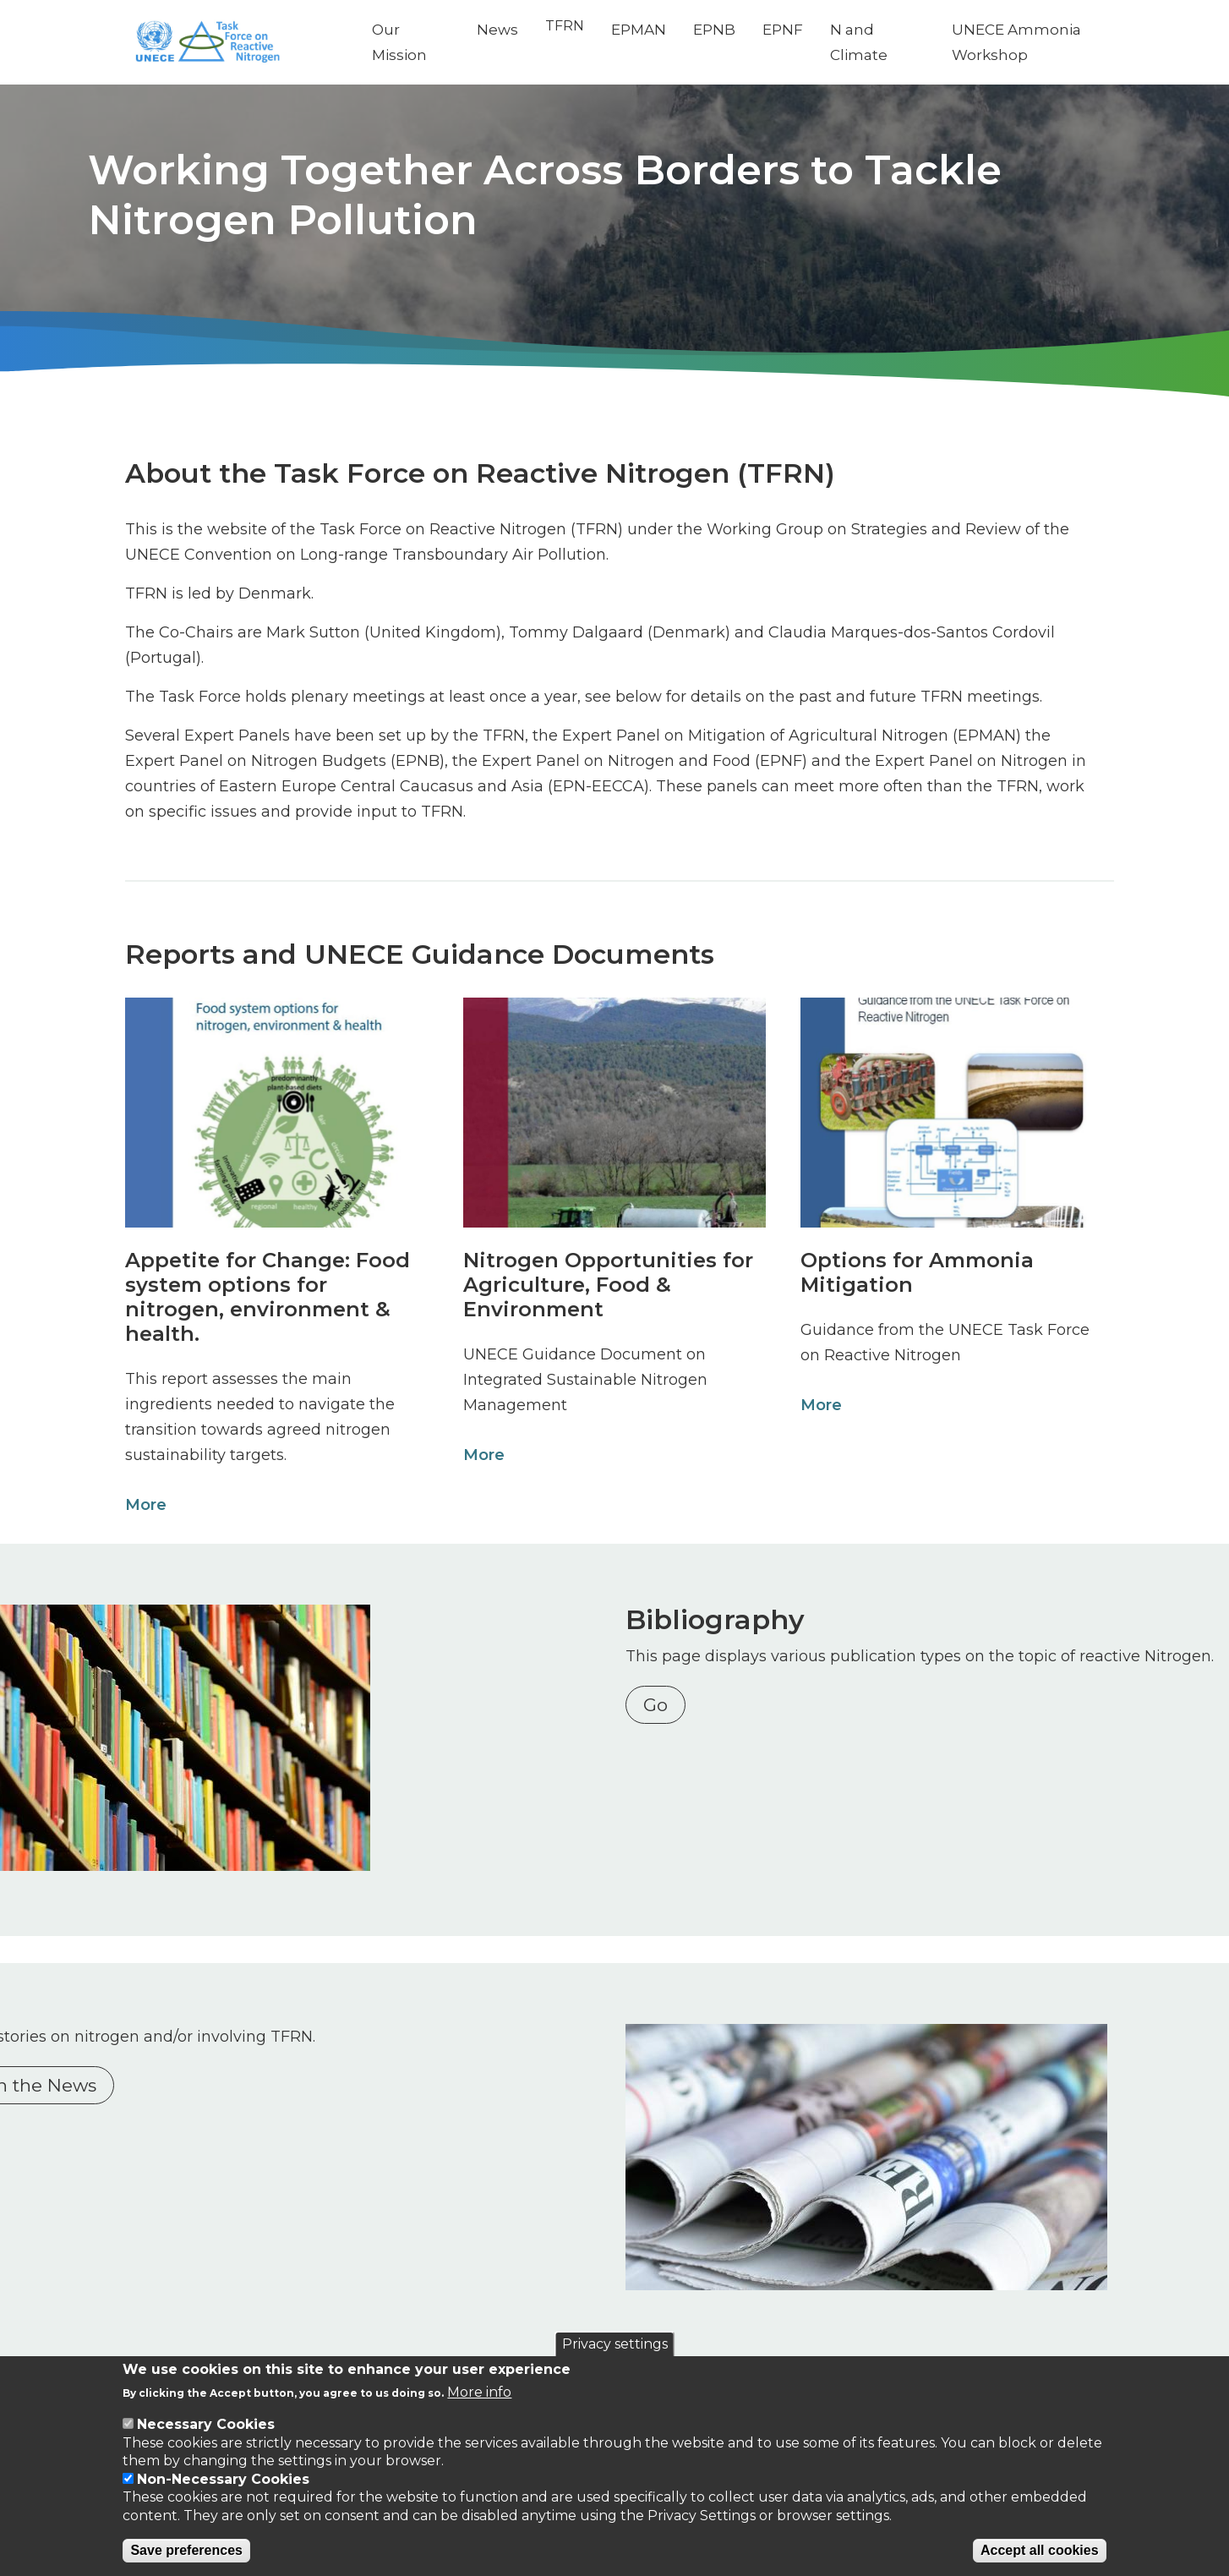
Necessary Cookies (206, 2424)
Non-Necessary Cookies (223, 2479)
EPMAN (657, 29)
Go (664, 1730)
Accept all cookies (1039, 2550)
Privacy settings (615, 2344)
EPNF (801, 29)
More (140, 1505)
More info (479, 2392)
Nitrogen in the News (233, 2081)
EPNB (733, 29)
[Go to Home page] (248, 42)
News (516, 29)
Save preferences (186, 2550)
